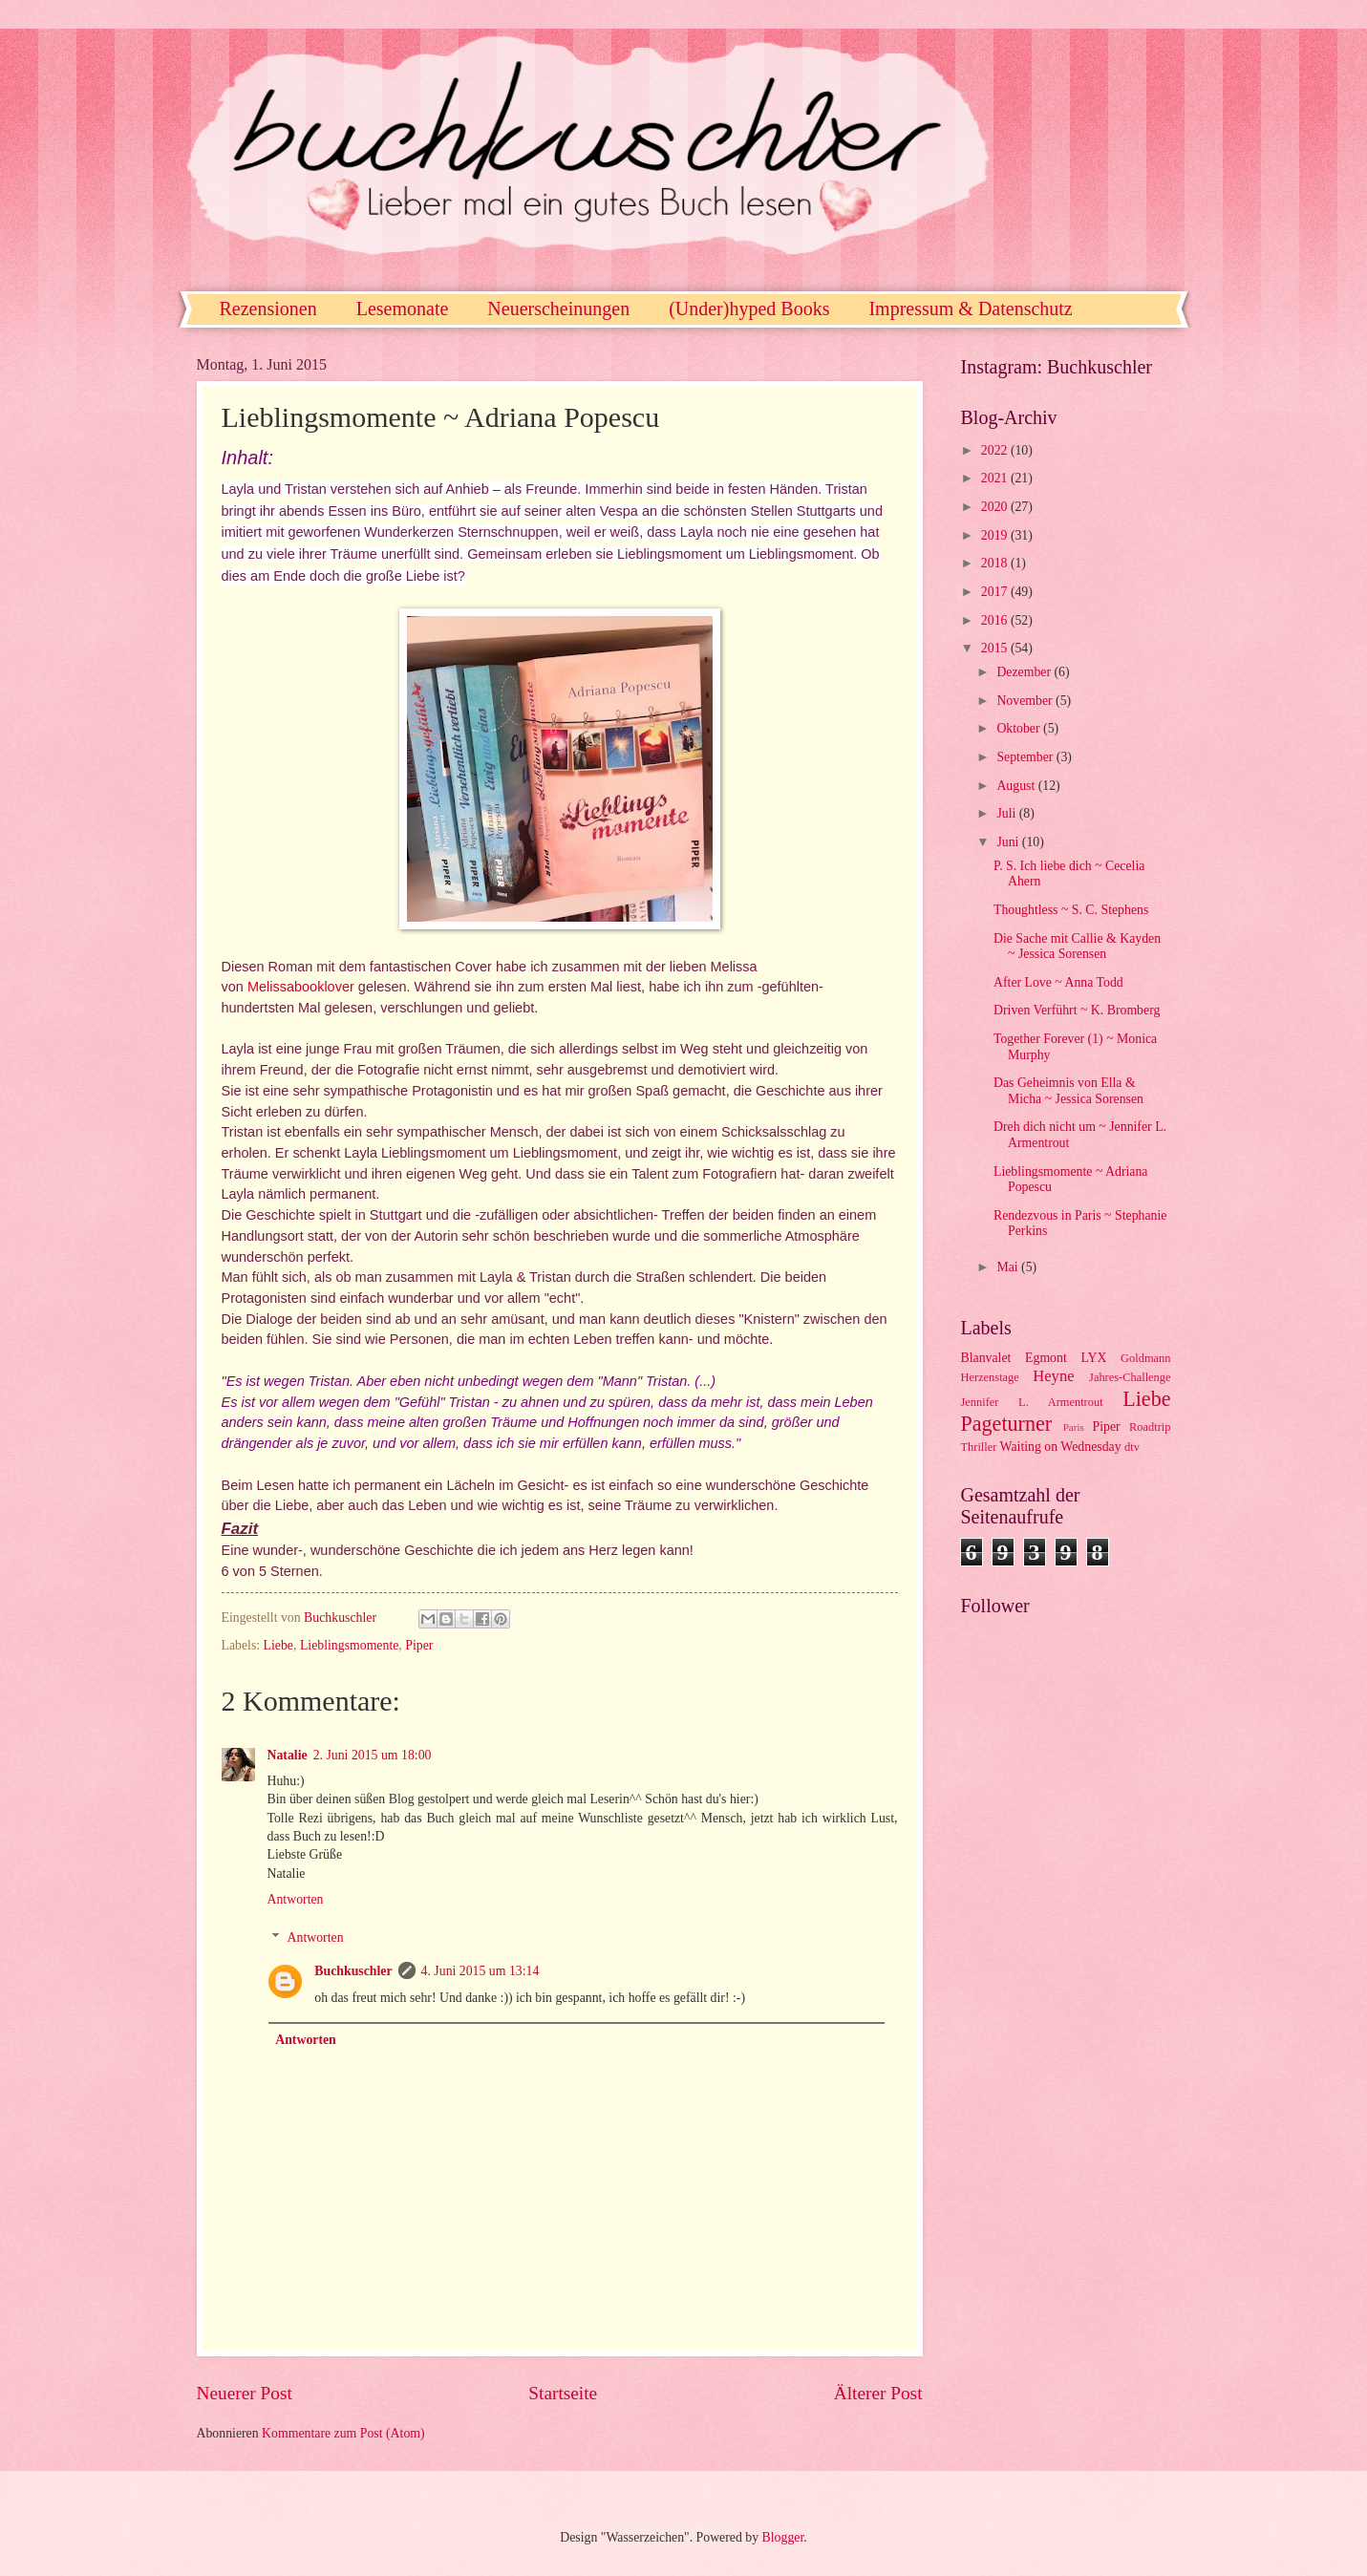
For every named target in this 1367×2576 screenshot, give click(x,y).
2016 (996, 620)
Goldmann (1145, 1358)
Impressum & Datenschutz (970, 308)
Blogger (783, 2537)
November (1026, 700)
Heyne (1053, 1376)
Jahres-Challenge (1129, 1377)
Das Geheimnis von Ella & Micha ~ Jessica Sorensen (1068, 1090)
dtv (1132, 1447)
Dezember (1025, 672)
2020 (996, 507)
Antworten (295, 1899)
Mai (1008, 1267)
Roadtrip (1149, 1427)
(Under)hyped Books (749, 308)
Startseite (562, 2393)
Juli (1007, 813)
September (1026, 757)
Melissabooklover (300, 986)
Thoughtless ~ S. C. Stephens (1070, 910)
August (1016, 785)
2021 (996, 478)
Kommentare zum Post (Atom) (343, 2433)
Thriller (979, 1447)
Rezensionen (268, 308)
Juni (1008, 842)
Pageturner (1007, 1424)
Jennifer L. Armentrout (1032, 1402)
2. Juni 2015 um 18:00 (372, 1755)
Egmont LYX (1065, 1358)
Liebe (278, 1645)
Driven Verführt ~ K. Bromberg (1076, 1010)
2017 (996, 592)
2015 (996, 648)
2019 (996, 535)
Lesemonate (402, 308)
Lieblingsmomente (349, 1645)
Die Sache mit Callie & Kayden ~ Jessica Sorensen (1077, 946)
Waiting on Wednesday (1060, 1446)
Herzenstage (990, 1377)
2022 (996, 450)
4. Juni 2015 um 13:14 (480, 1971)
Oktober (1019, 728)
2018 (996, 563)
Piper (419, 1645)
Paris (1073, 1427)
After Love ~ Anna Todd (1058, 982)
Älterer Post (878, 2393)
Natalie (287, 1755)
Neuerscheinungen (558, 308)
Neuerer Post (244, 2393)
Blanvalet (986, 1358)
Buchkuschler (353, 1971)
